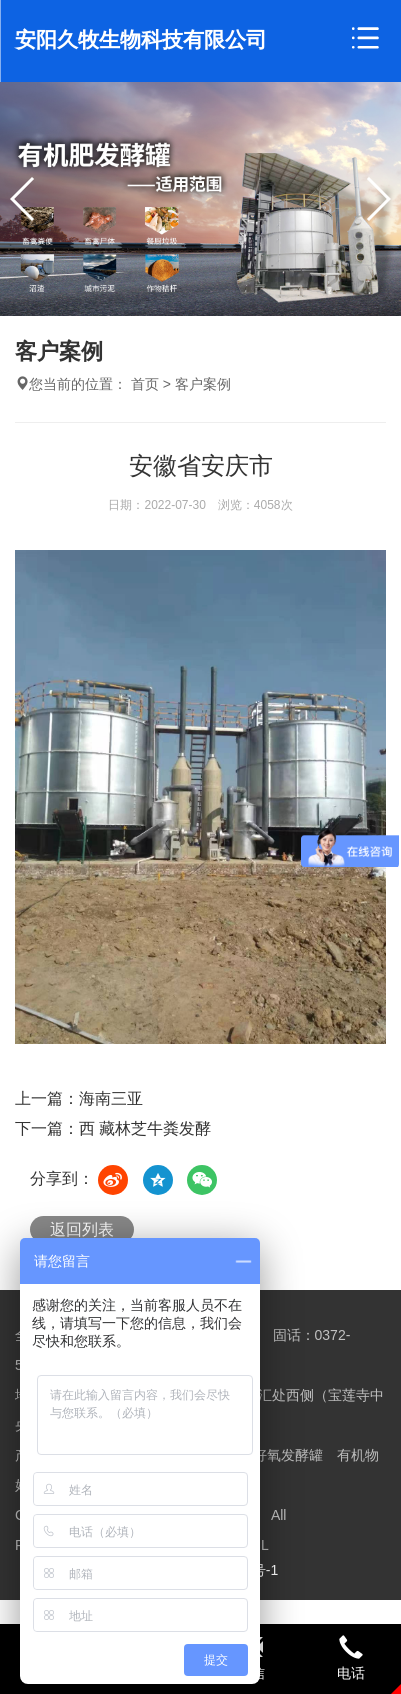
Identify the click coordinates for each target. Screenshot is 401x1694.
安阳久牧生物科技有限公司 (141, 39)
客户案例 (203, 384)
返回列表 (82, 1229)
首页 (145, 384)
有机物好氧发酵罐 (267, 1455)
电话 (351, 1658)
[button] (377, 199)
